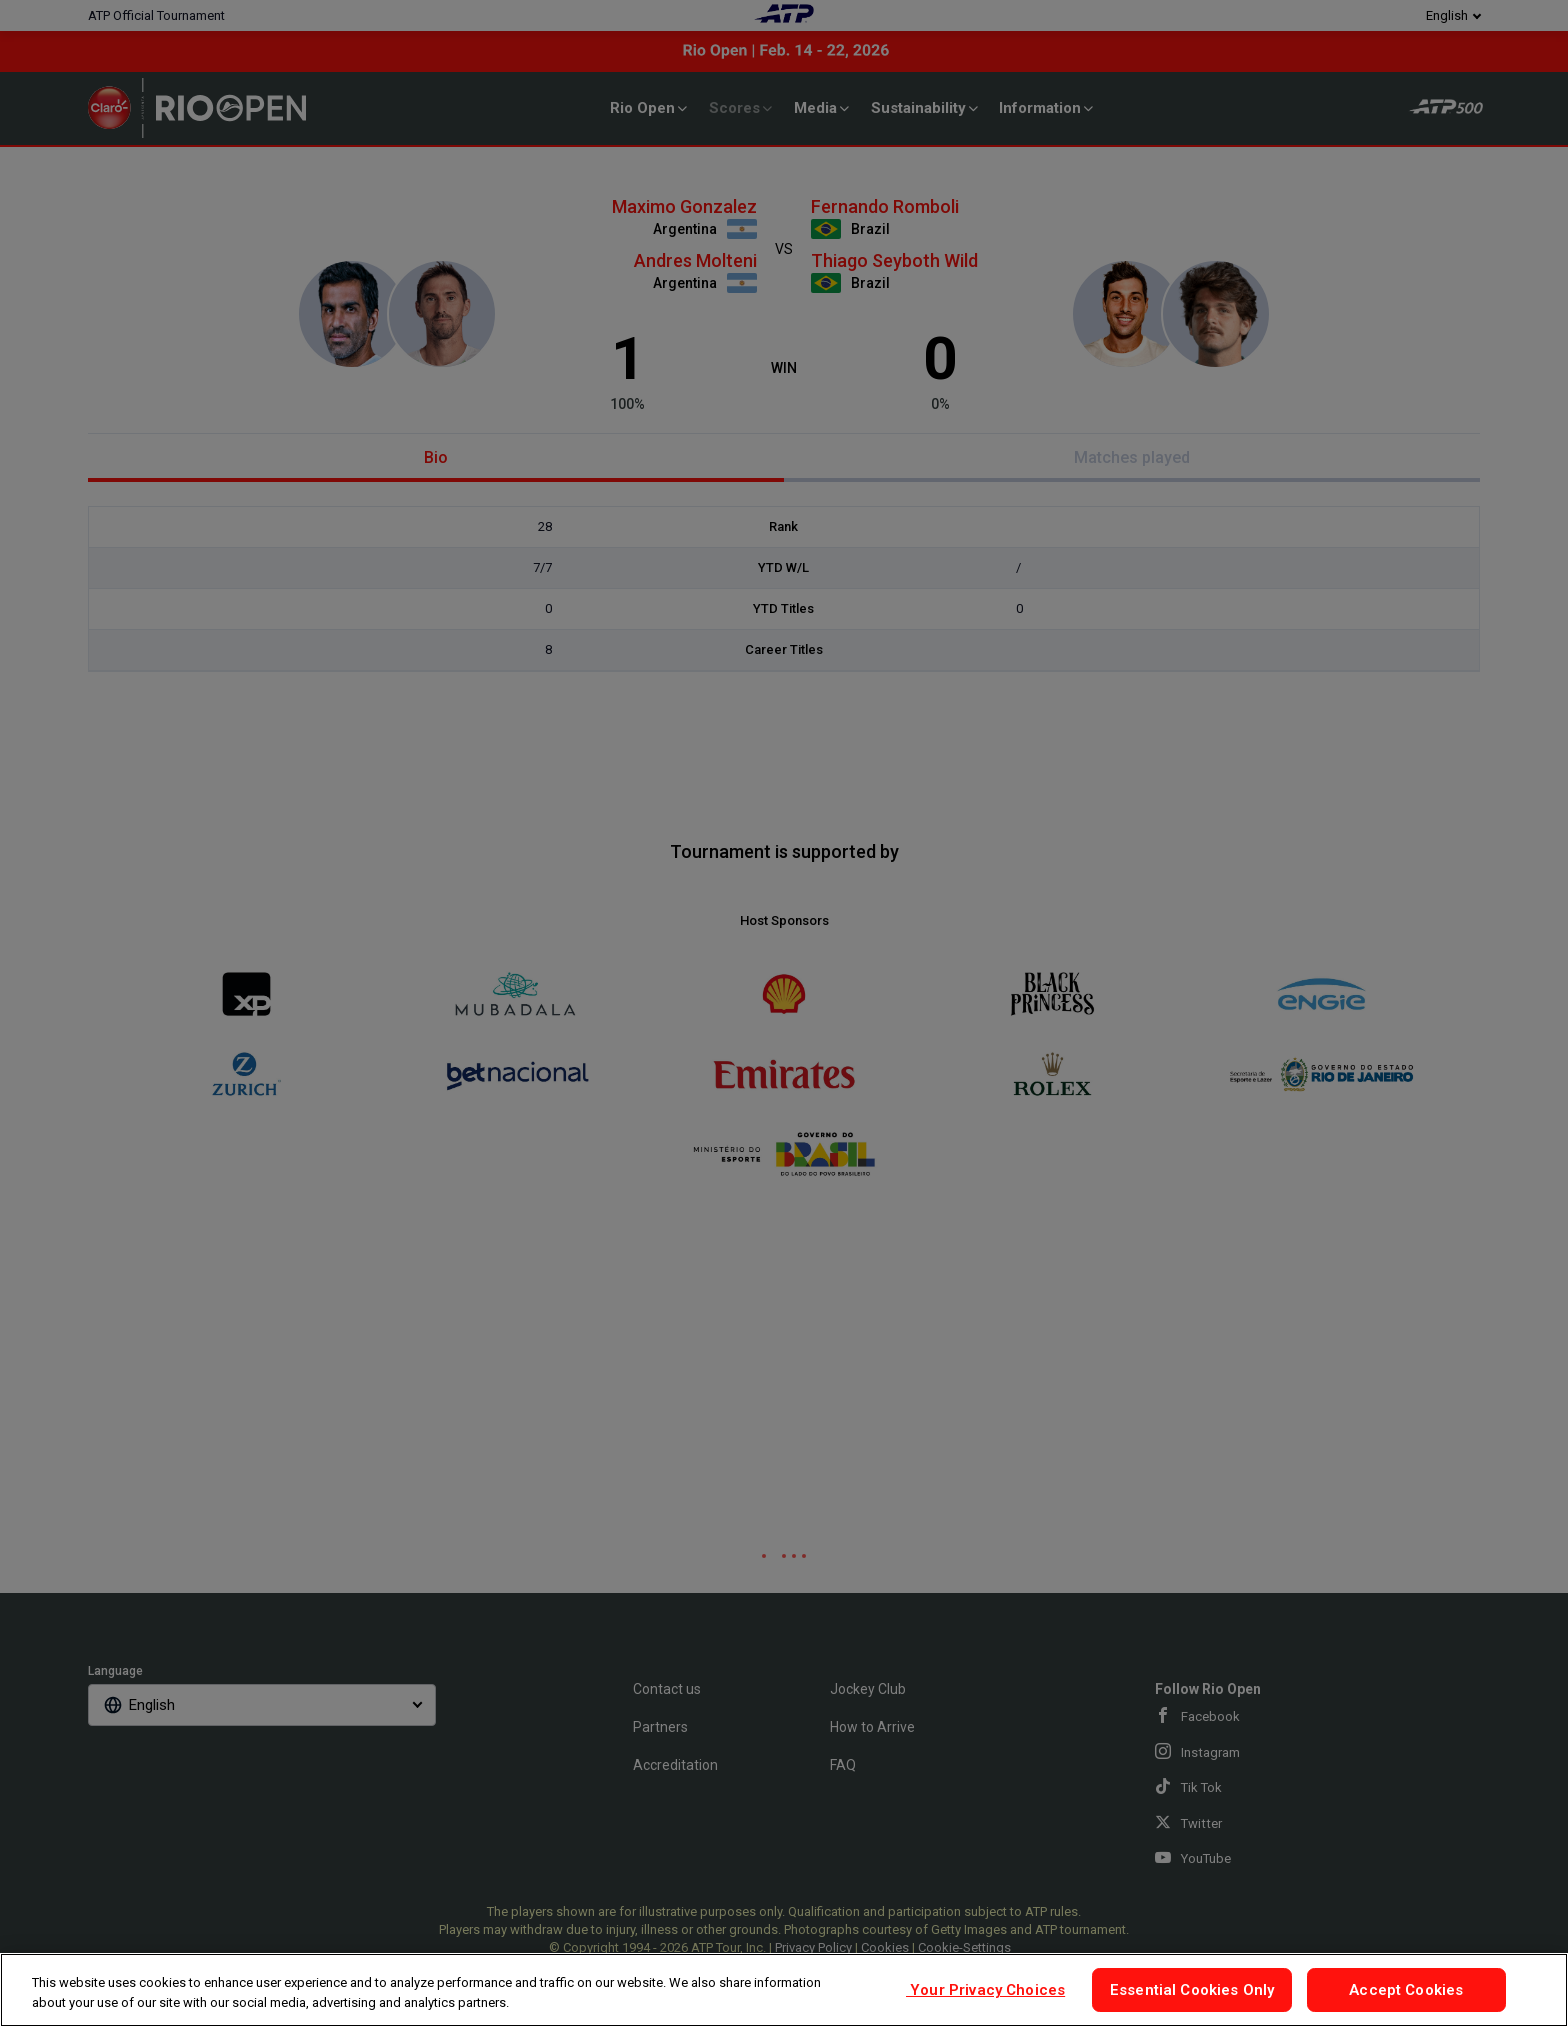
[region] (784, 1990)
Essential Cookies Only (1192, 1990)
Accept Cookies (1406, 1990)
